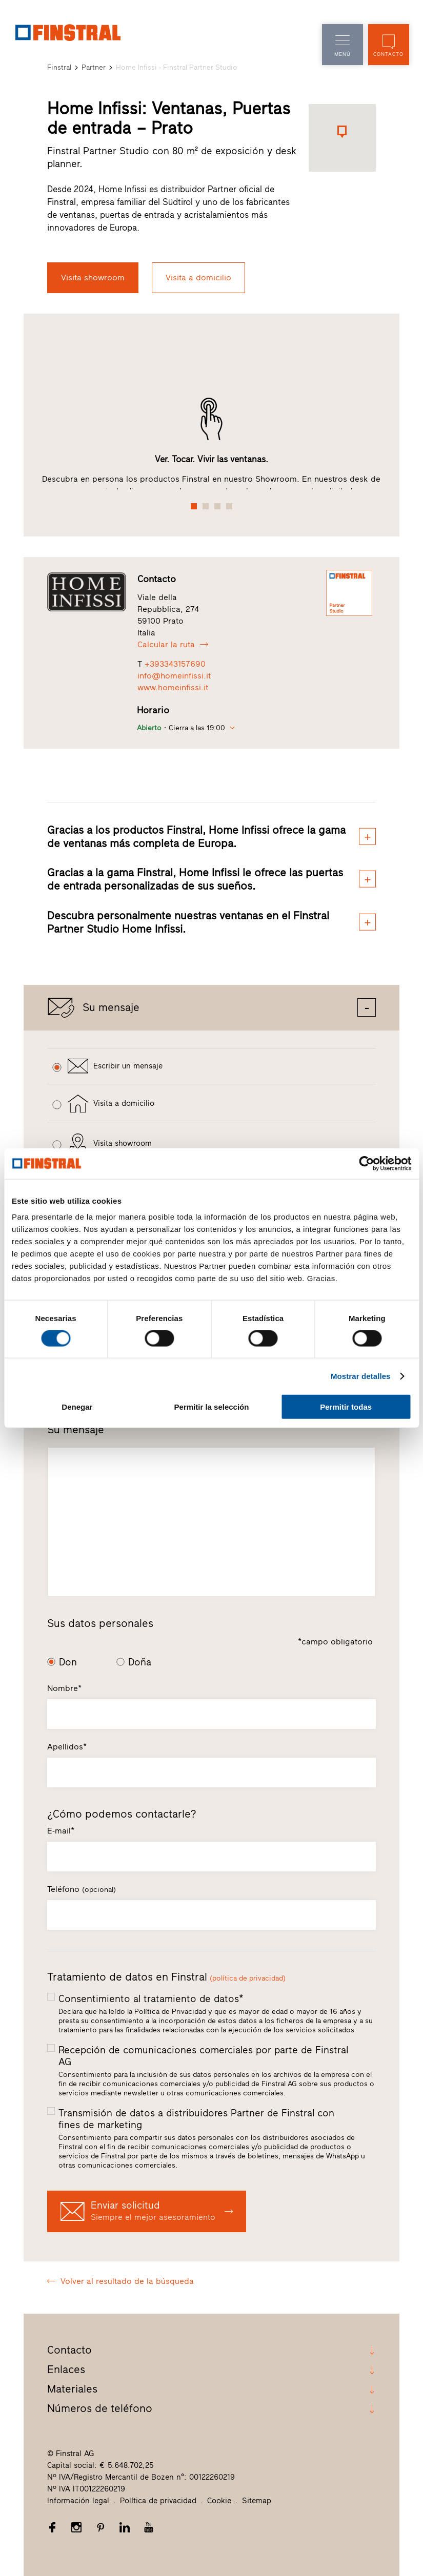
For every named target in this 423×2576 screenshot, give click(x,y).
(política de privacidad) (248, 1978)
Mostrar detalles (361, 1375)
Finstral (59, 67)
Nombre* (64, 1688)
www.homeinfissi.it (172, 687)
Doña (139, 1662)
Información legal (78, 2500)
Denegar (77, 1407)
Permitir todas (346, 1407)
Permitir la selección (211, 1407)
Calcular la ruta (172, 644)
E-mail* (60, 1831)
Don (68, 1662)
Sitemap (256, 2500)
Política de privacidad (158, 2500)
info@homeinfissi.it (174, 676)
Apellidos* (67, 1746)
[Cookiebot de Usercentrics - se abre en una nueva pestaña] (366, 1163)
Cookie (219, 2500)
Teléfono (81, 1889)
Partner (94, 67)
